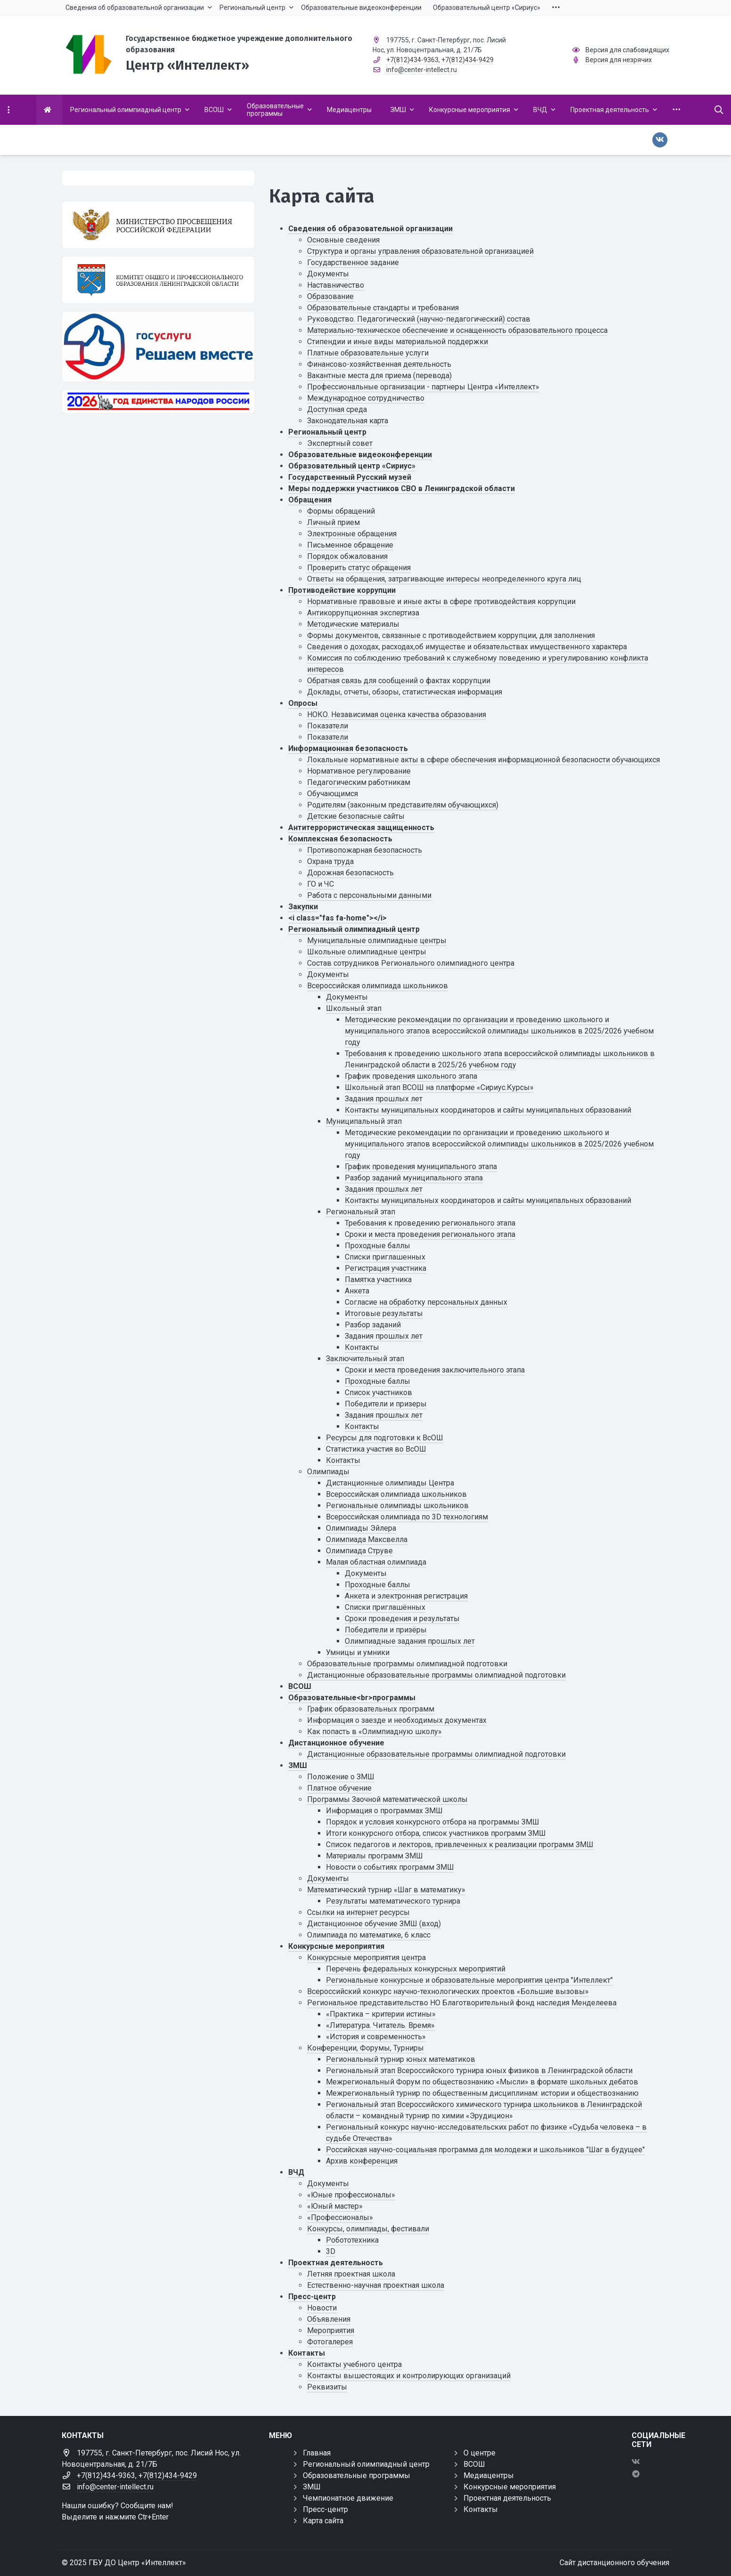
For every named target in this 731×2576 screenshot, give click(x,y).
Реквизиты (327, 2386)
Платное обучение (339, 1788)
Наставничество (335, 285)
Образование (330, 296)
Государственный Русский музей (349, 477)
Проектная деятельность (335, 2262)
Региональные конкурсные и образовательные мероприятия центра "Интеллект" (469, 1980)
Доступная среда (337, 409)
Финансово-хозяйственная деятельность (379, 364)
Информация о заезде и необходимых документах (397, 1720)
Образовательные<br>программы (351, 1697)
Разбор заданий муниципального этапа (414, 1177)
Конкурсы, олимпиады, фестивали (368, 2228)
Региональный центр (327, 432)
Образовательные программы (356, 2475)
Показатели (327, 725)
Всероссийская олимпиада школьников (377, 985)
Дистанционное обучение (336, 1742)
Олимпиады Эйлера (361, 1528)
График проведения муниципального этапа (421, 1166)
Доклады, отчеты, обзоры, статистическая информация (404, 691)
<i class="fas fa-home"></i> (337, 917)
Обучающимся (332, 793)
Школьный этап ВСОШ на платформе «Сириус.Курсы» (439, 1087)
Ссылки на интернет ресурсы (358, 1912)
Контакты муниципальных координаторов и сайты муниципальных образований (488, 1110)
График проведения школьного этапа (411, 1076)
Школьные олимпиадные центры (366, 951)
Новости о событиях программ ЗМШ (390, 1867)
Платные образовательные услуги (368, 352)
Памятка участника (378, 1279)
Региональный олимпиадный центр (354, 929)
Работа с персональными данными (369, 895)
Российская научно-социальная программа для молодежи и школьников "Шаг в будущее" (485, 2149)
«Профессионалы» (340, 2217)
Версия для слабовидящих (627, 50)
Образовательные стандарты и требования (383, 307)
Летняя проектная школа (351, 2273)
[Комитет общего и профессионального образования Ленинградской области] (158, 280)
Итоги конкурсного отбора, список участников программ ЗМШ (436, 1833)
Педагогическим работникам (358, 782)
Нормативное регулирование (359, 771)
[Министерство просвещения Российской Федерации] (158, 225)
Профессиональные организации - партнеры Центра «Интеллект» (423, 386)
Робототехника (352, 2240)
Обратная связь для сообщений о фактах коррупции (398, 680)
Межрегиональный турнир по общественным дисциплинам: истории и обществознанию (482, 2093)
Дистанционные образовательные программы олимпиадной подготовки (436, 1675)
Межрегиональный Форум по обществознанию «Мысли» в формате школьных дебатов (482, 2081)
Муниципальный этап (364, 1121)
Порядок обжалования (347, 556)
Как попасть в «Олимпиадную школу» (374, 1731)
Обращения (310, 499)
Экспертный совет (340, 443)
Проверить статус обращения (359, 567)
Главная (317, 2452)
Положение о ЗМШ (340, 1776)
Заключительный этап (365, 1358)
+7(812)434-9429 (467, 60)
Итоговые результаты (384, 1313)
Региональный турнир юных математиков (400, 2059)
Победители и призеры (386, 1403)
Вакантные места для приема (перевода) (379, 375)
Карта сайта (323, 2520)
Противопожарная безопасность (364, 850)
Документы (328, 273)
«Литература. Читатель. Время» (380, 2025)
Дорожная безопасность (350, 872)
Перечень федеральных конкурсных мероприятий (415, 1968)
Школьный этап (354, 1008)
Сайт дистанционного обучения (614, 2562)
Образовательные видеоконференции (360, 454)
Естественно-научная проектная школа (375, 2285)
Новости (322, 2307)
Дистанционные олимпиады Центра (390, 1482)
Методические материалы (353, 624)
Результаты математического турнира (393, 1901)
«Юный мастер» (335, 2206)
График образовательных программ (370, 1708)
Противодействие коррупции (342, 590)
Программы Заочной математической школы (387, 1799)
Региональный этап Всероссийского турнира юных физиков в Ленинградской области (479, 2070)
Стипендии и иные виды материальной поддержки (397, 341)
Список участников (378, 1392)
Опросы (302, 703)
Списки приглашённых (385, 1607)
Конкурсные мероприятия (336, 1946)
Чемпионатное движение (348, 2498)
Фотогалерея (330, 2341)
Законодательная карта (347, 420)
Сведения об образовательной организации (370, 228)
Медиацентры (488, 2475)
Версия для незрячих (618, 60)
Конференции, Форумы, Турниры (365, 2047)
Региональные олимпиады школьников (397, 1505)
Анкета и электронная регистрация (406, 1595)
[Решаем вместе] (158, 346)
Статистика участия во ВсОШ (376, 1449)
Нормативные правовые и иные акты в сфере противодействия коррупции (441, 601)
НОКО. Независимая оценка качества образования (396, 714)
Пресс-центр (312, 2296)
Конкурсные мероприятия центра (366, 1957)
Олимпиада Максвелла (366, 1539)
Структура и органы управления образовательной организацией (420, 251)
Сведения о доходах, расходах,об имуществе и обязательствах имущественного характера (467, 646)
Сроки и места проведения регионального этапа (430, 1234)
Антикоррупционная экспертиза (363, 612)
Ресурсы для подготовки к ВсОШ (384, 1437)
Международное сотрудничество (365, 398)
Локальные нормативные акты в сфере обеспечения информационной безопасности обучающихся (483, 759)
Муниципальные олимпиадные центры (377, 940)
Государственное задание (353, 262)
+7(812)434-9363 (412, 60)
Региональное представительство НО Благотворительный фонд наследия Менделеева (462, 2002)
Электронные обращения (352, 533)
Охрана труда (330, 861)
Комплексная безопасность (340, 838)
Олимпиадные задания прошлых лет (410, 1641)
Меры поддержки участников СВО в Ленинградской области (401, 488)
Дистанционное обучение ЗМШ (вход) (374, 1923)
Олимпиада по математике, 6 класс (368, 1934)
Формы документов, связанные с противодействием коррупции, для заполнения (451, 635)
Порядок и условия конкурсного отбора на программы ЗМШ (432, 1821)
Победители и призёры (386, 1629)
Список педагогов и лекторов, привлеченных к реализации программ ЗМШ (459, 1844)
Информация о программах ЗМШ (384, 1810)
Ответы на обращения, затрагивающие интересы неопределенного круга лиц (444, 578)
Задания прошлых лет (383, 1098)
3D (330, 2251)
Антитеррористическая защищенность (361, 827)
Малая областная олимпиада (376, 1562)
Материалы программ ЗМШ (374, 1855)
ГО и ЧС (320, 884)
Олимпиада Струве (359, 1550)
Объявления (328, 2319)
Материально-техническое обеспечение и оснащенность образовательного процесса (457, 330)
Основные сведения (343, 239)
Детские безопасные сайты (356, 816)
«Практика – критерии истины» (381, 2014)
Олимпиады (328, 1471)
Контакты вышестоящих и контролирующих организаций (409, 2375)
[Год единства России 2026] (158, 401)
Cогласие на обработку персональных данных (426, 1302)
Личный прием (333, 522)
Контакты (362, 1347)
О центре (479, 2452)
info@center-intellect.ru (421, 69)
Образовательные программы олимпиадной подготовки (407, 1663)
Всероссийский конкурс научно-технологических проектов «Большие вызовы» (448, 1991)
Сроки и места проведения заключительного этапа (435, 1369)
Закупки (303, 906)
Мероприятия (330, 2330)
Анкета (357, 1290)
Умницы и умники (358, 1652)
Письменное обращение (350, 545)
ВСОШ (299, 1686)
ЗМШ (297, 1765)
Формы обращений (341, 511)
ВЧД (296, 2172)
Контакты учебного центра (354, 2364)
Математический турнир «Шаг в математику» (386, 1889)
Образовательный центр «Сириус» (351, 465)
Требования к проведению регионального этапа (430, 1223)
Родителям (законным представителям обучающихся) (402, 804)
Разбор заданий (373, 1324)
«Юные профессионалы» (351, 2194)
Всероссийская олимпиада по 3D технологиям (407, 1516)
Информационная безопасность (348, 748)
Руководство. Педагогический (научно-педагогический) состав (418, 319)
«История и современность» (376, 2036)
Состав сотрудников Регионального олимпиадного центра (410, 963)
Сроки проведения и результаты (402, 1618)
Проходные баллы (377, 1245)
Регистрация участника (385, 1268)
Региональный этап (360, 1211)
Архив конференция (362, 2160)
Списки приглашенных (385, 1256)
